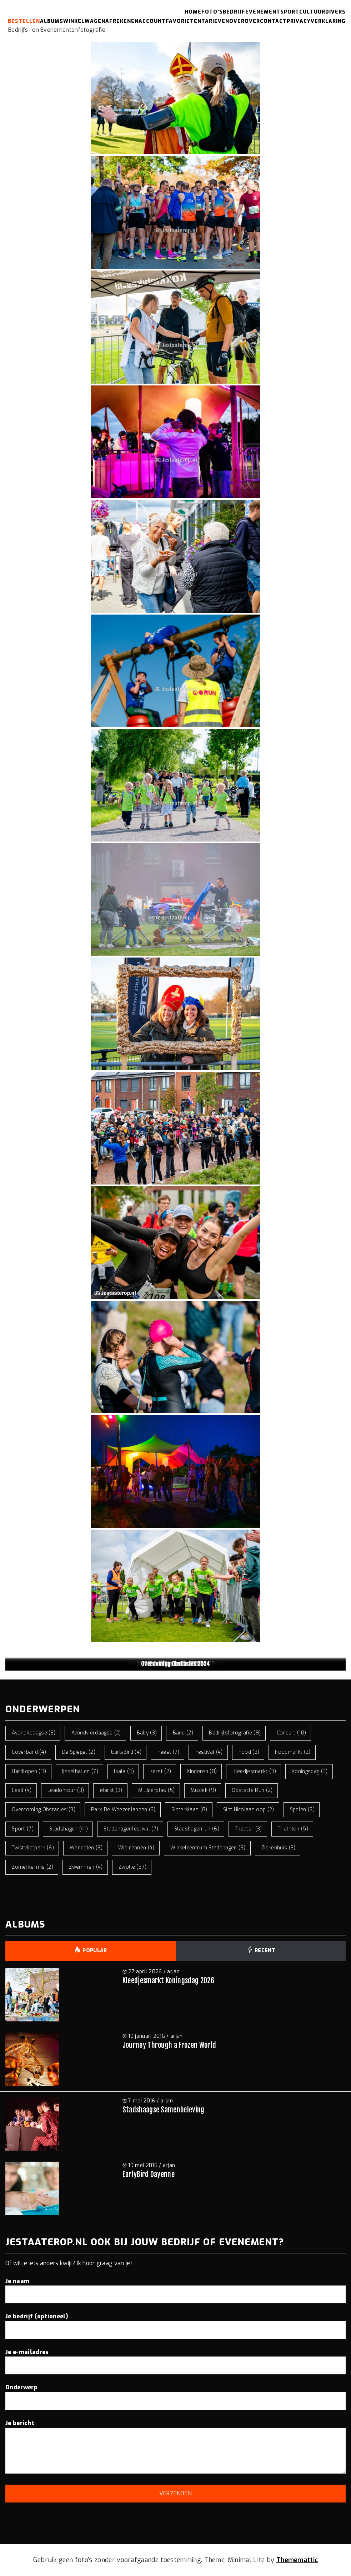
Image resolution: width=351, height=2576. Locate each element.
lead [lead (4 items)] (22, 1790)
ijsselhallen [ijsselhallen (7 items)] (80, 1771)
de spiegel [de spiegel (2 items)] (78, 1752)
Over (237, 21)
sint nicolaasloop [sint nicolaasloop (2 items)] (248, 1809)
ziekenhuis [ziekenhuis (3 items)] (278, 1847)
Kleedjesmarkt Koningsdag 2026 (168, 1980)
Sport (289, 12)
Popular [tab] (90, 1950)
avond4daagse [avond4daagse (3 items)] (33, 1732)
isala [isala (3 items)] (124, 1771)
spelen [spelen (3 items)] (302, 1809)
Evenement (262, 12)
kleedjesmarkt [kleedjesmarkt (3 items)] (254, 1771)
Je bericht (175, 2447)
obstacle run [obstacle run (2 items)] (252, 1790)
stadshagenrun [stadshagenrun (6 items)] (196, 1828)
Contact (273, 21)
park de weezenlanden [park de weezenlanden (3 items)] (123, 1809)
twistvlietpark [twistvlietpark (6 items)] (33, 1847)
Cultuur (312, 12)
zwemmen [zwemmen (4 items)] (86, 1867)
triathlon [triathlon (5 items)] (293, 1828)
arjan (173, 1971)
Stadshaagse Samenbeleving (163, 2109)
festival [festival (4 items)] (209, 1752)
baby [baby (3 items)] (147, 1732)
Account (152, 21)
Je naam (175, 2287)
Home (193, 12)
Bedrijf (234, 12)
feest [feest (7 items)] (168, 1752)
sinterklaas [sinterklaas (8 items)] (189, 1809)
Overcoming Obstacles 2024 (175, 1663)
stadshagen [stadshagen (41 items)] (68, 1828)
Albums (51, 21)
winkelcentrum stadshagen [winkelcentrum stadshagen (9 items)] (208, 1847)
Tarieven (215, 21)
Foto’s (212, 12)
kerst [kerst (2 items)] (160, 1771)
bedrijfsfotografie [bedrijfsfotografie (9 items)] (235, 1732)
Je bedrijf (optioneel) (175, 2323)
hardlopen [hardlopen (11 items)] (29, 1771)
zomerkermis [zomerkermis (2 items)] (32, 1867)
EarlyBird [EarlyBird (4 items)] (126, 1752)
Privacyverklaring (316, 21)
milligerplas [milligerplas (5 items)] (156, 1790)
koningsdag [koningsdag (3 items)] (309, 1771)
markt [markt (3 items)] (111, 1790)
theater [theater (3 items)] (248, 1828)
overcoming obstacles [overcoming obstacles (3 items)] (43, 1809)
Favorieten (183, 21)
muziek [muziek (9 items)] (203, 1790)
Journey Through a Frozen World (169, 2045)
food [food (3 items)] (249, 1752)
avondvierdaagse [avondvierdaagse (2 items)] (96, 1732)
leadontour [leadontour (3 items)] (65, 1790)
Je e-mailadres (175, 2358)
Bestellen (24, 21)
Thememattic (297, 2560)
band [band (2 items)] (183, 1732)
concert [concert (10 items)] (291, 1732)
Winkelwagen (84, 21)
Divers (335, 12)
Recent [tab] (260, 1950)
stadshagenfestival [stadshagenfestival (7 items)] (131, 1828)
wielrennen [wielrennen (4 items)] (136, 1847)
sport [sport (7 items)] (23, 1828)
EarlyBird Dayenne (148, 2174)
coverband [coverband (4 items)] (29, 1752)
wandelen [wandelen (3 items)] (86, 1847)
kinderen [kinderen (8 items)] (202, 1771)
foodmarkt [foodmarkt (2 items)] (292, 1752)
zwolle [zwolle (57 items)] (133, 1867)
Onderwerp (175, 2394)
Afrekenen (122, 21)
